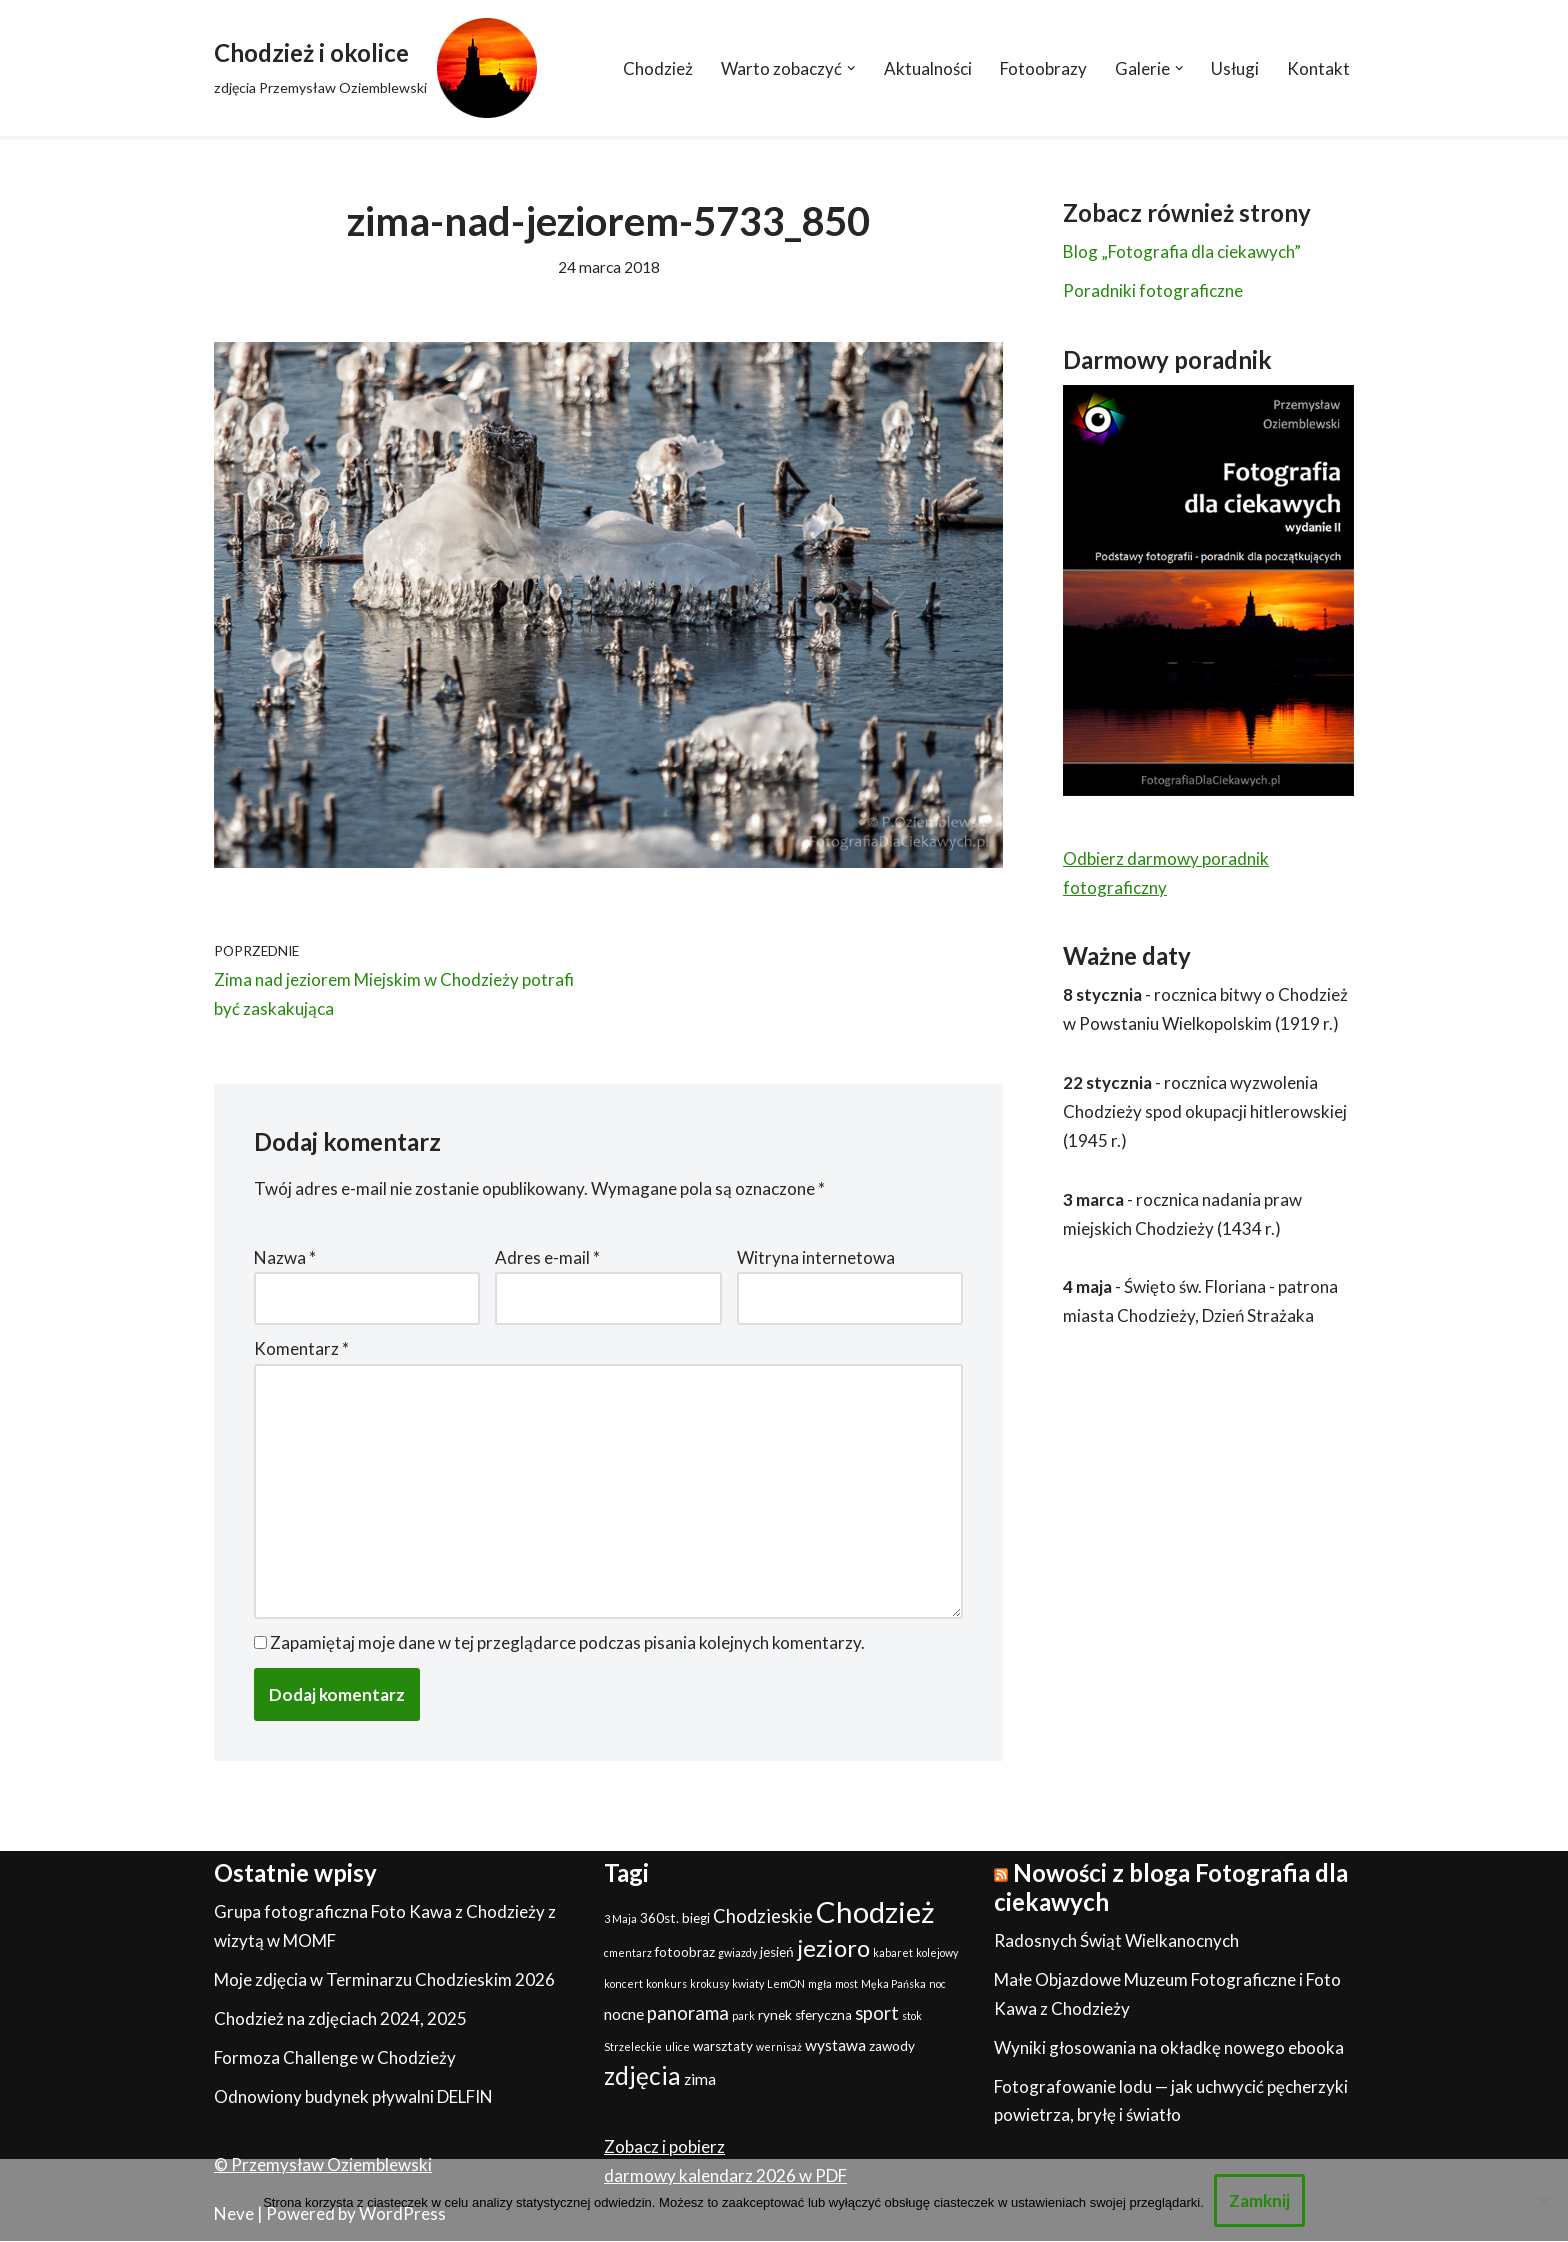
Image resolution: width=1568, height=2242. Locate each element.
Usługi (1235, 68)
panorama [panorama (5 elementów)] (688, 2014)
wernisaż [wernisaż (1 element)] (779, 2046)
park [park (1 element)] (743, 2016)
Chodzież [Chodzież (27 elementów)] (875, 1912)
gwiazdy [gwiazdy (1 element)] (737, 1953)
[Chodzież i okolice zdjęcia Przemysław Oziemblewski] (375, 68)
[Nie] (1543, 2200)
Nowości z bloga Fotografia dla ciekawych (1171, 1888)
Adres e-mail (547, 1257)
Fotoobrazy (1043, 68)
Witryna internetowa (816, 1257)
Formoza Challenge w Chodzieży (335, 2057)
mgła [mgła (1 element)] (820, 1984)
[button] (851, 68)
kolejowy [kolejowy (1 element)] (937, 1953)
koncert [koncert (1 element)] (623, 1984)
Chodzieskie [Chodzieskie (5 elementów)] (763, 1917)
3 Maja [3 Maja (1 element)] (620, 1919)
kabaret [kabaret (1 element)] (893, 1953)
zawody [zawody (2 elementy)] (892, 2046)
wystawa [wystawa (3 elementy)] (835, 2045)
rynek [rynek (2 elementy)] (775, 2016)
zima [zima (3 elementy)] (700, 2079)
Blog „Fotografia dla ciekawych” (1182, 251)
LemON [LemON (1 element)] (786, 1984)
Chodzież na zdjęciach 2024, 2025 (340, 2019)
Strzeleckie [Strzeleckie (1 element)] (633, 2046)
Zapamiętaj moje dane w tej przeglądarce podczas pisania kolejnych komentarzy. (567, 1642)
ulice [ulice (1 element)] (677, 2046)
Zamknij (1259, 2200)
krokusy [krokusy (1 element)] (709, 1984)
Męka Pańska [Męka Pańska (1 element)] (893, 1984)
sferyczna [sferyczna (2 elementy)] (823, 2016)
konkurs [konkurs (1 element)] (666, 1984)
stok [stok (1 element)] (912, 2016)
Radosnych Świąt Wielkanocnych (1116, 1941)
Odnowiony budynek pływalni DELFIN (353, 2096)
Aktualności (928, 68)
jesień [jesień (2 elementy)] (777, 1953)
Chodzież (658, 68)
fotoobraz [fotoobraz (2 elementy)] (685, 1953)
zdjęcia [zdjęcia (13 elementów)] (642, 2075)
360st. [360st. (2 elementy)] (659, 1919)
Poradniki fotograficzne (1153, 290)
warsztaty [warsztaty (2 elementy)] (723, 2046)
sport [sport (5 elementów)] (877, 2014)
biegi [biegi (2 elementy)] (696, 1919)
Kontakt (1318, 68)
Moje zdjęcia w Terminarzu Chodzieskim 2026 (384, 1980)
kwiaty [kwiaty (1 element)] (748, 1984)
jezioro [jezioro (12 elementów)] (833, 1948)
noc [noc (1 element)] (937, 1984)
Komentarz (301, 1348)
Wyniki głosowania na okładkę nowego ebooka (1169, 2047)
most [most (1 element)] (846, 1984)
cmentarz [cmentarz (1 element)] (628, 1953)
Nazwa (285, 1257)
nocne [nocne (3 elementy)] (624, 2015)
